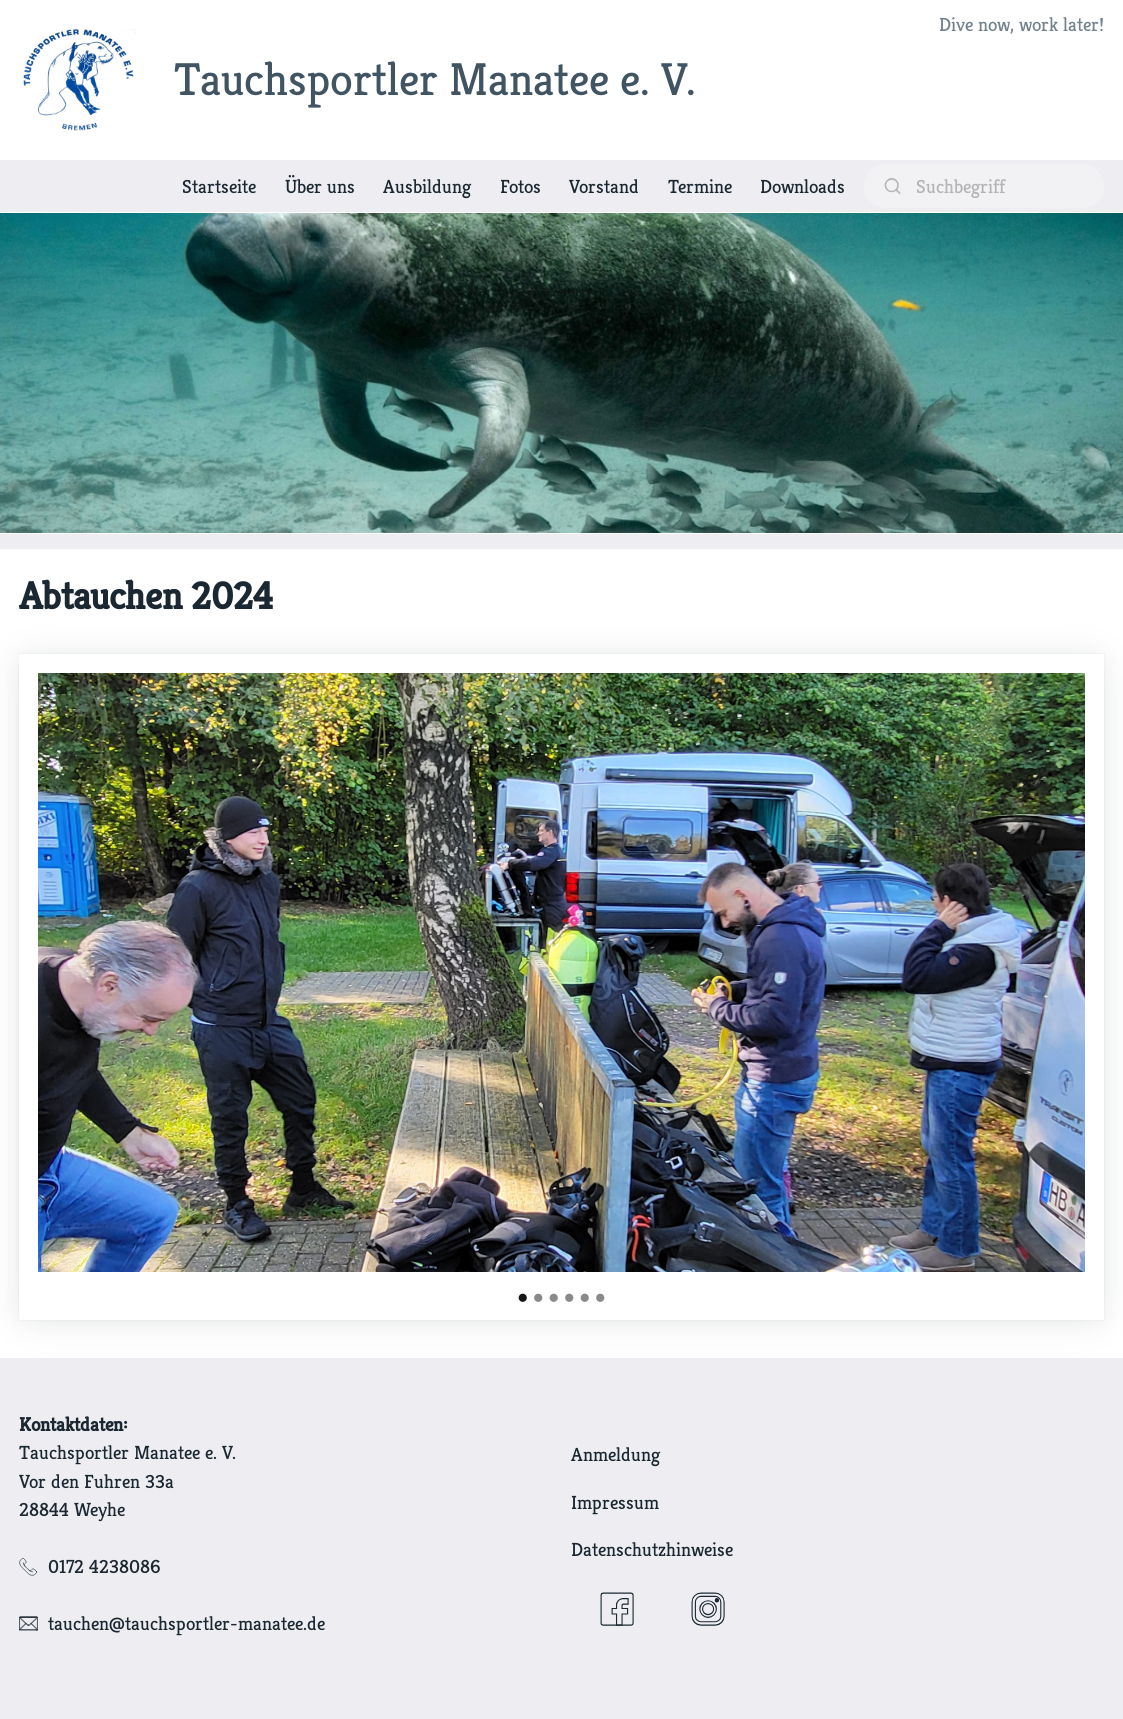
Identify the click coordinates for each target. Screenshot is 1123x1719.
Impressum (615, 1502)
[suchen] (984, 185)
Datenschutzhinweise (652, 1549)
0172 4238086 (104, 1566)
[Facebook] (617, 1609)
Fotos (520, 186)
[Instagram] (708, 1609)
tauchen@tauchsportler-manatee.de (186, 1623)
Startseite (219, 186)
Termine (700, 186)
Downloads (802, 186)
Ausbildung (427, 186)
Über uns (320, 186)
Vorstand (604, 186)
